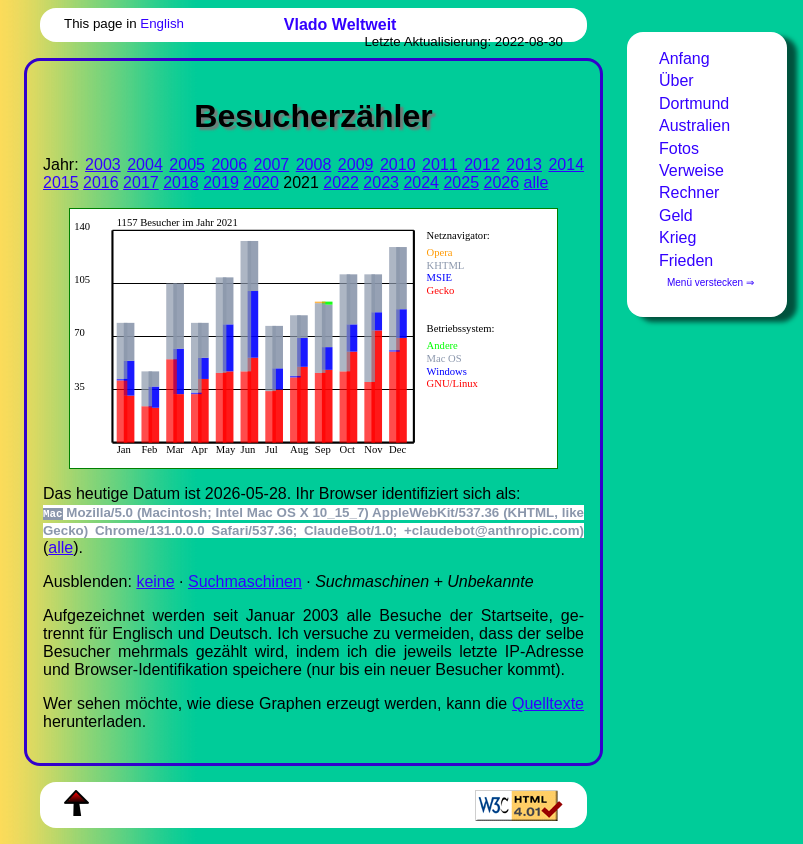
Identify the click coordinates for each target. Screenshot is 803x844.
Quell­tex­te (548, 703)
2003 (103, 164)
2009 (356, 164)
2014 (566, 164)
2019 (221, 182)
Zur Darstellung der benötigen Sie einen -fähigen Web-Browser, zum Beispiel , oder (303, 336)
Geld (676, 215)
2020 (261, 182)
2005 (187, 164)
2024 (421, 182)
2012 (482, 164)
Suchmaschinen (245, 581)
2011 (440, 164)
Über (676, 80)
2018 (181, 182)
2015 (61, 182)
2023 (381, 182)
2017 (141, 182)
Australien (694, 125)
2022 (341, 182)
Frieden (686, 260)
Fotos (679, 148)
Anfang (684, 58)
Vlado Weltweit (340, 24)
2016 (101, 182)
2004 (145, 164)
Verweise (691, 170)
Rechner (689, 192)
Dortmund (694, 103)
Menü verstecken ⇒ (710, 282)
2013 (524, 164)
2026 (502, 182)
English (162, 23)
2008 (314, 164)
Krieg (677, 237)
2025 (461, 182)
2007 (272, 164)
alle (536, 182)
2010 (398, 164)
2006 (229, 164)
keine (155, 581)
